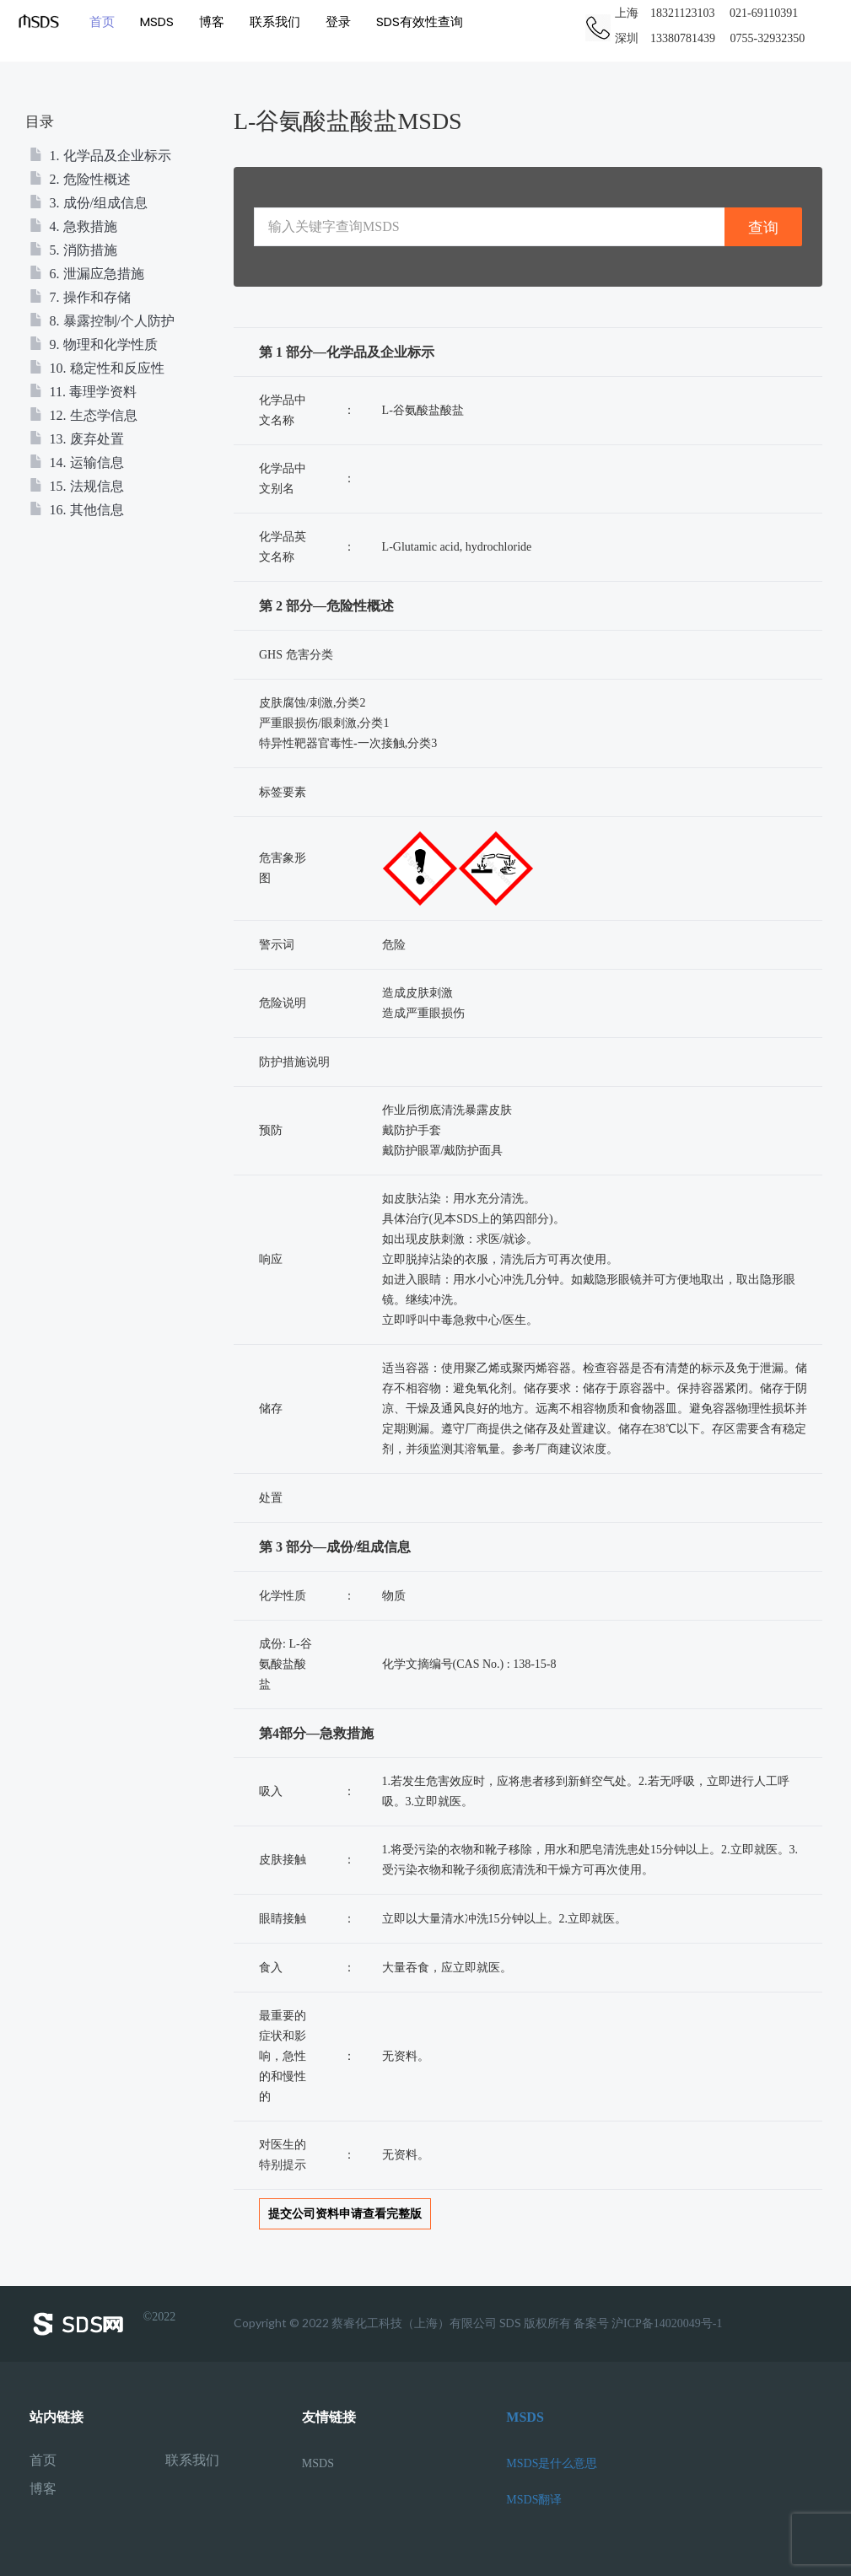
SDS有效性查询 (418, 21)
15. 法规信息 (77, 486)
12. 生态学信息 (83, 415)
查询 (763, 227)
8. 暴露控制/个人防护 (102, 321)
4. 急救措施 (73, 226)
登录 (337, 21)
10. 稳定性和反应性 (97, 368)
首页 (101, 21)
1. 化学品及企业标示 (100, 155)
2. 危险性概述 (80, 179)
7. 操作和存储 (80, 297)
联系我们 (274, 21)
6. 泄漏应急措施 (87, 273)
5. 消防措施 (73, 250)
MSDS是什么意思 (551, 2463)
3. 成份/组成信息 (89, 203)
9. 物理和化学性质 (94, 344)
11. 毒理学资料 (83, 392)
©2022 (103, 2324)
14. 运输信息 (77, 462)
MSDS (156, 21)
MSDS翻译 (534, 2499)
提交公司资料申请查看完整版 (345, 2214)
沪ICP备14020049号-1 (666, 2323)
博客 (211, 21)
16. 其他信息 (77, 510)
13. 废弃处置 (77, 439)
